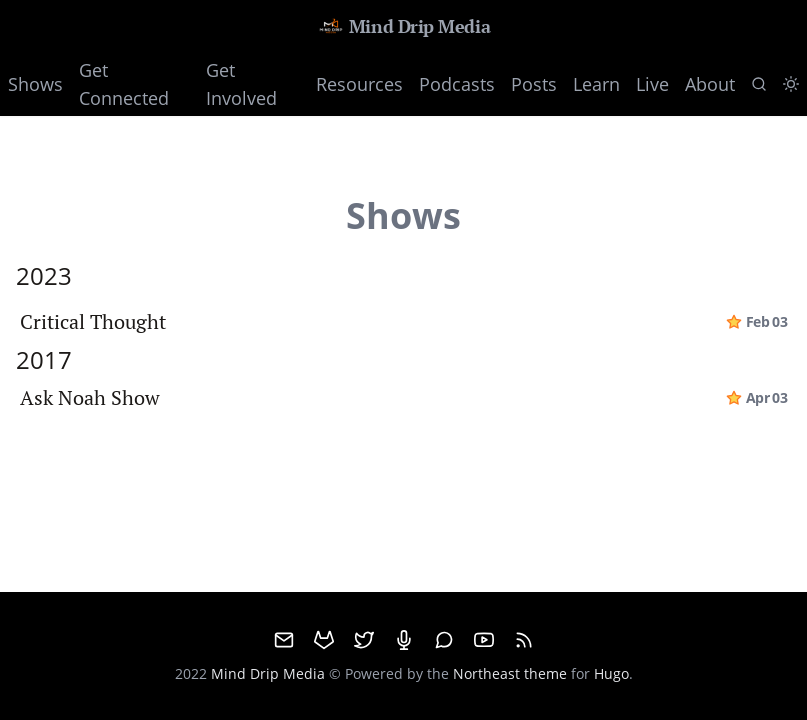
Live (652, 84)
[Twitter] (364, 640)
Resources (359, 84)
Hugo (611, 673)
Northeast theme (510, 673)
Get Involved (241, 84)
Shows (35, 84)
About (710, 84)
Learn (596, 84)
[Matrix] (444, 640)
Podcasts (457, 84)
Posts (534, 84)
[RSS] (524, 640)
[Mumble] (404, 640)
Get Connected (124, 84)
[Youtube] (484, 640)
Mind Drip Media (403, 26)
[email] (284, 640)
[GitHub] (324, 640)
